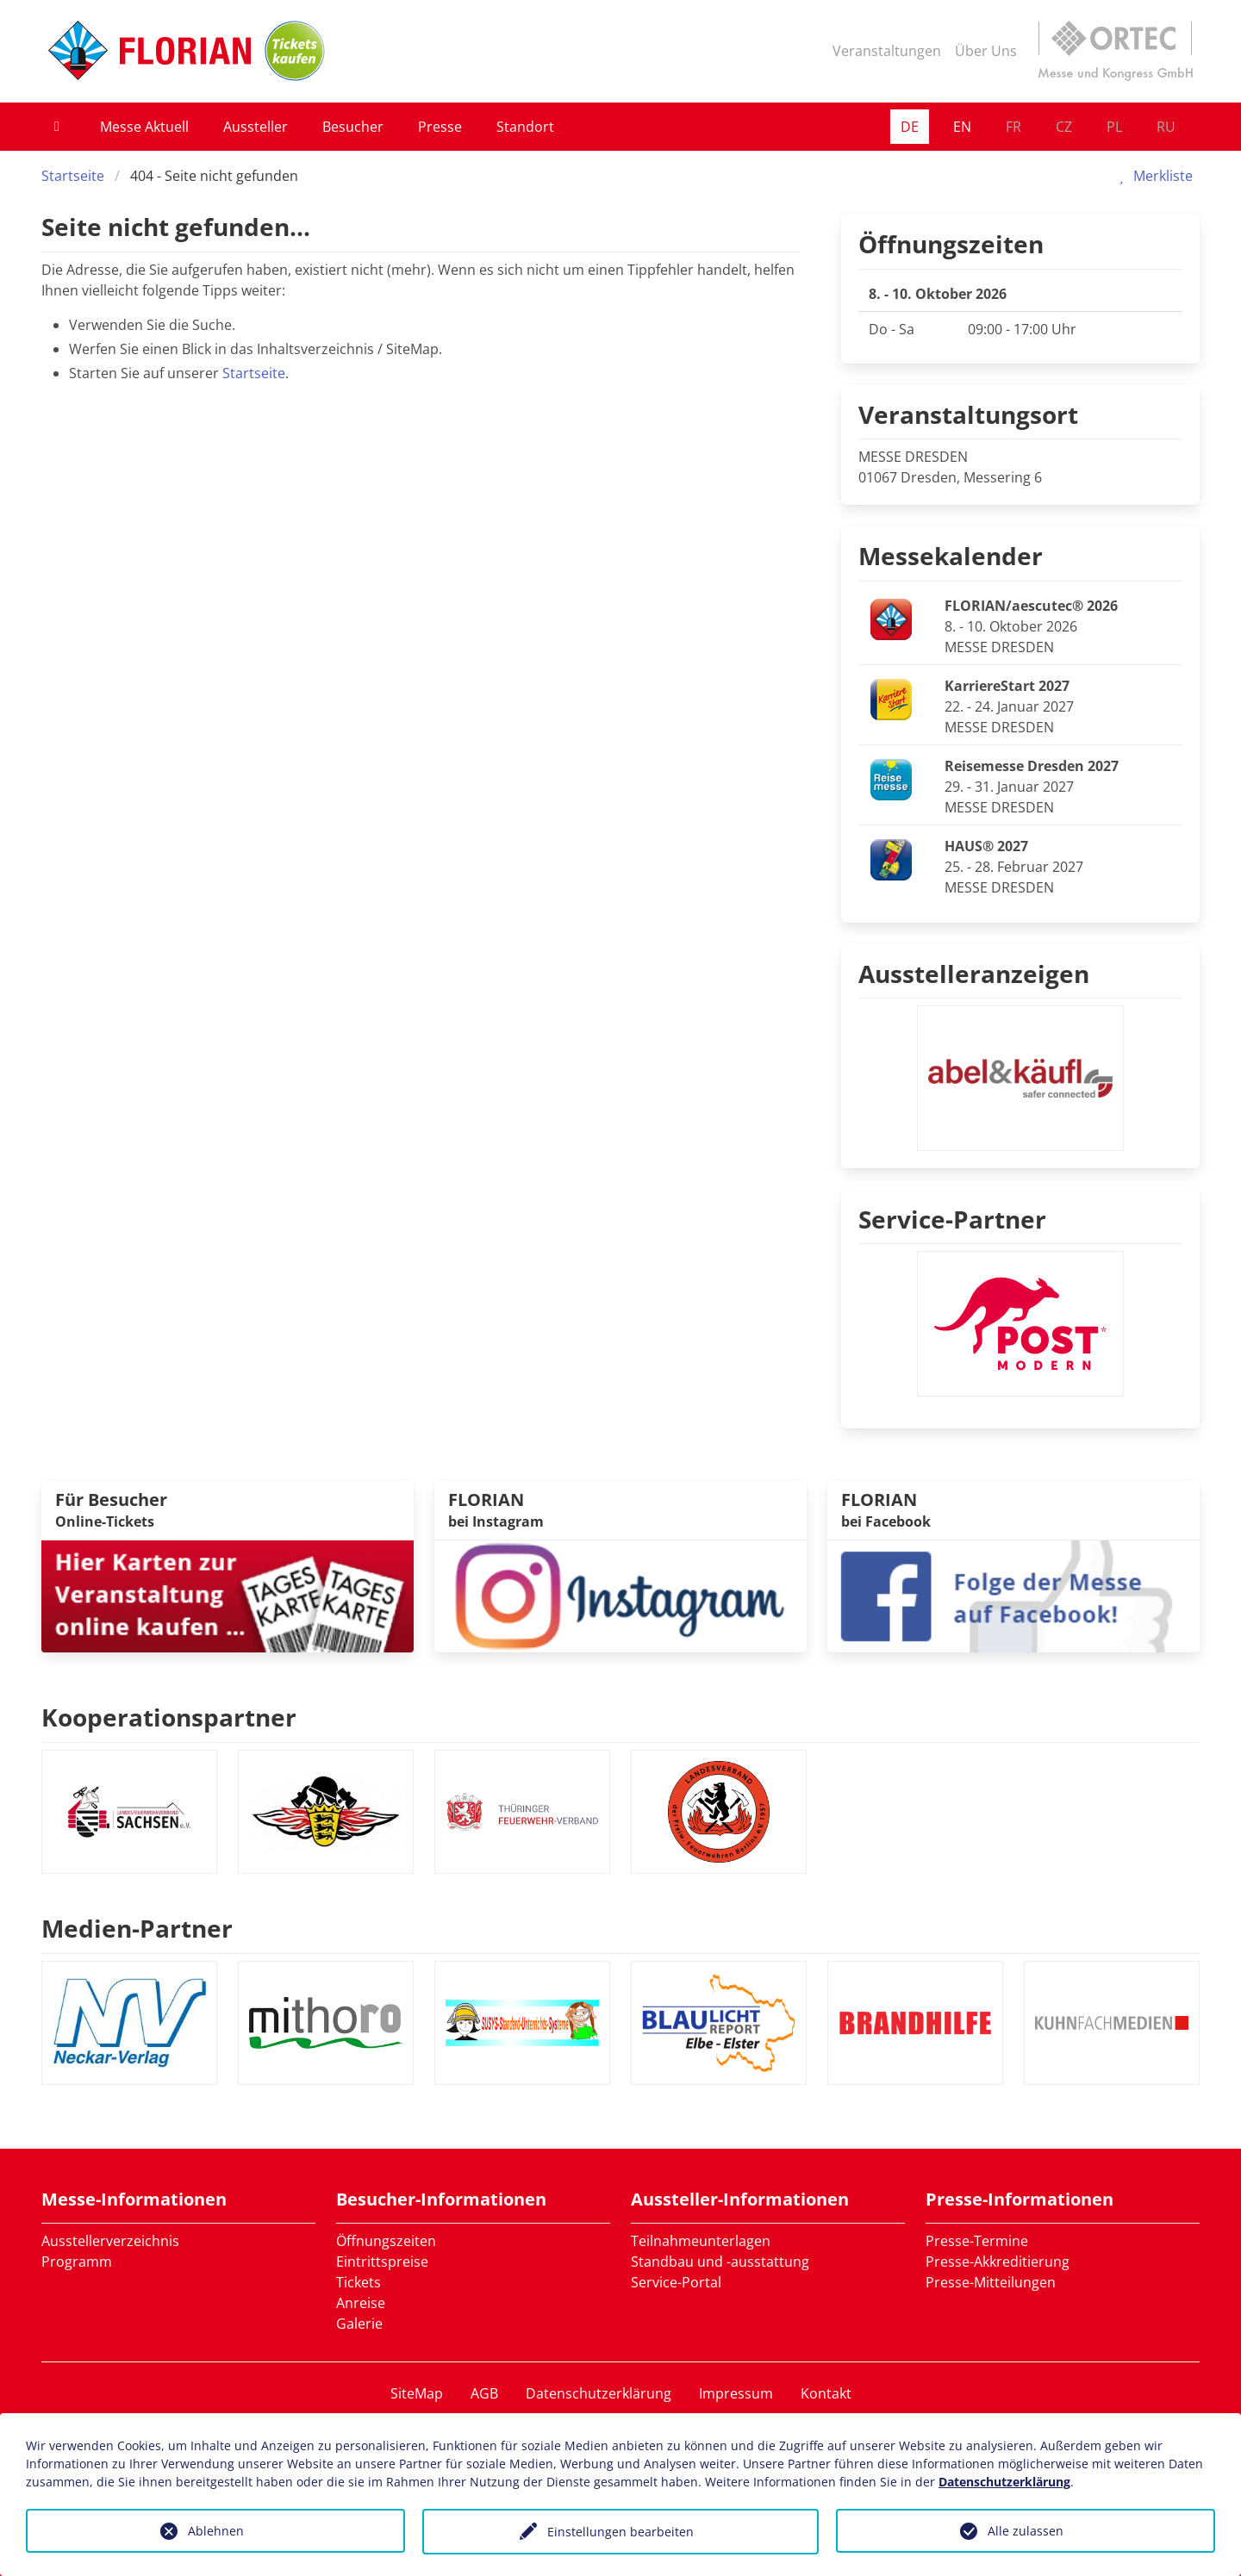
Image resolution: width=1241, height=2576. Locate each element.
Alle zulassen (1025, 2531)
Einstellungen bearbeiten (620, 2531)
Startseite (72, 175)
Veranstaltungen (887, 50)
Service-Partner (952, 1219)
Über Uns (986, 50)
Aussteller (255, 126)
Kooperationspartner (168, 1717)
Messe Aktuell (144, 126)
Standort (525, 126)
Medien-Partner (137, 1928)
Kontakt (826, 2393)
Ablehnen (216, 2531)
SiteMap (416, 2393)
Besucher (353, 126)
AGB (484, 2393)
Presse (440, 126)
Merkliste (1153, 175)
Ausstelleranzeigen (973, 973)
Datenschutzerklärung (598, 2393)
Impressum (736, 2393)
